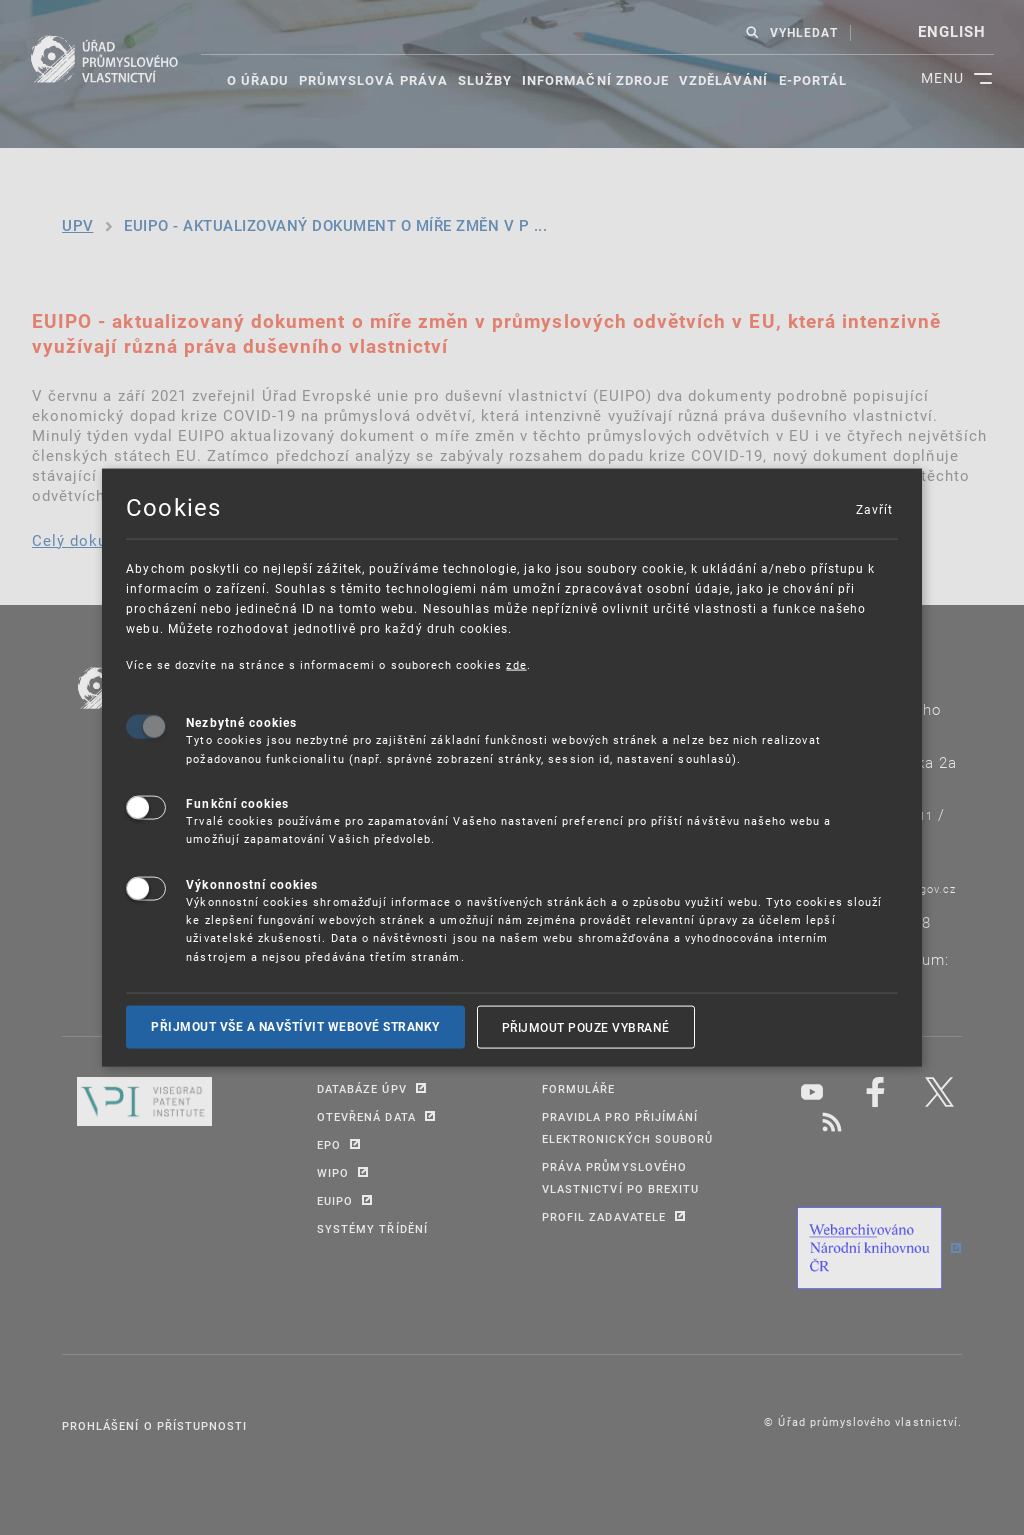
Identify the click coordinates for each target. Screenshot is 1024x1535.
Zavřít (874, 508)
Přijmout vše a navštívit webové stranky (295, 1027)
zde (516, 663)
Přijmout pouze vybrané (586, 1027)
